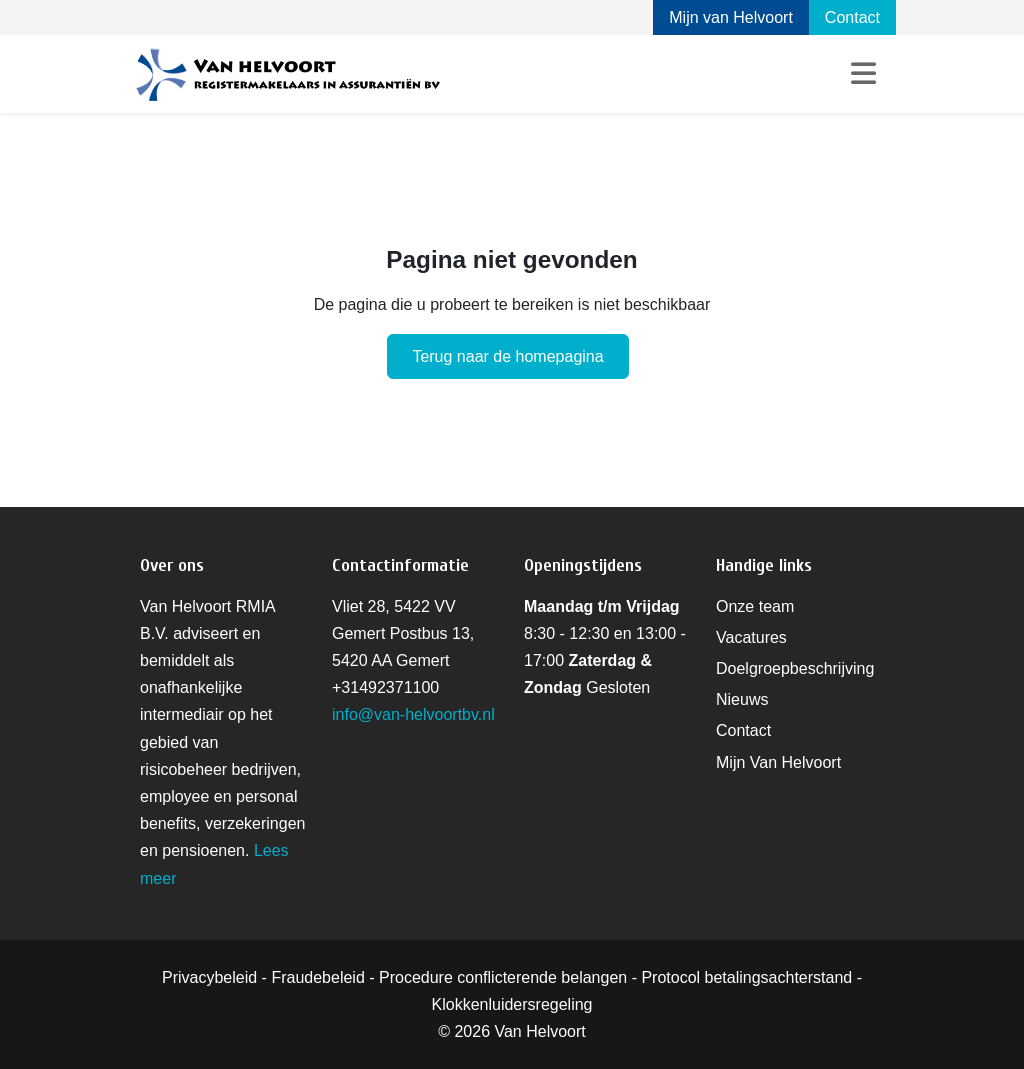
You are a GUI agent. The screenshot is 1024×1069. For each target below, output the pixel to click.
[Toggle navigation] (863, 74)
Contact (852, 17)
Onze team (755, 606)
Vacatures (751, 637)
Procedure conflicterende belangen (503, 977)
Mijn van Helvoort (731, 17)
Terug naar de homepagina (507, 356)
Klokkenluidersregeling (512, 1004)
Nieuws (742, 699)
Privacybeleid (209, 977)
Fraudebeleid (317, 977)
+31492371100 (385, 687)
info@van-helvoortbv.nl (413, 714)
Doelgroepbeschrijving (795, 668)
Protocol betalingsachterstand (746, 977)
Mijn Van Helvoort (778, 762)
